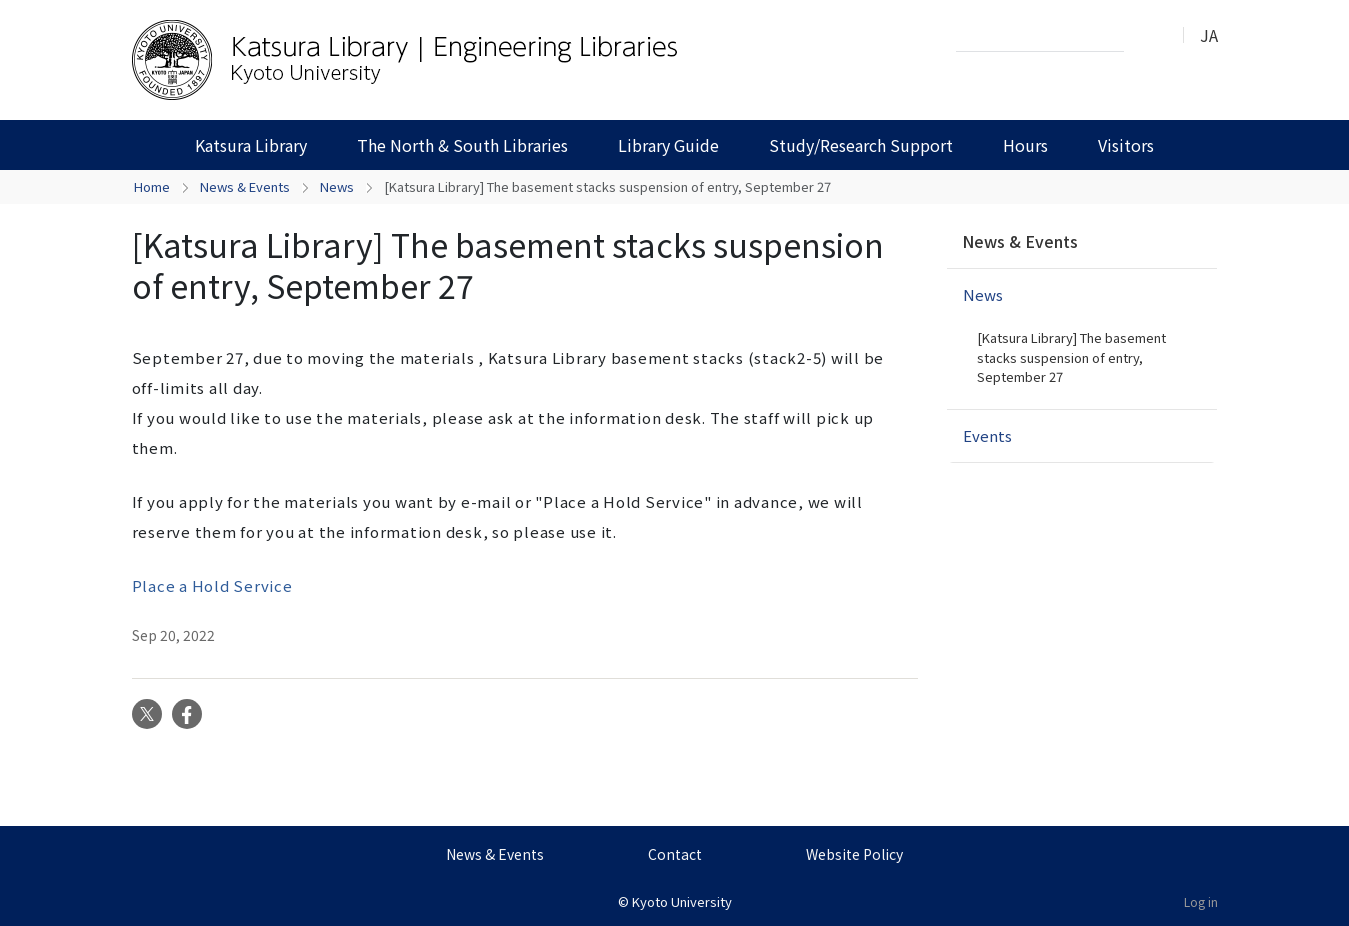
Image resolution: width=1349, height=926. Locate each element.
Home (152, 186)
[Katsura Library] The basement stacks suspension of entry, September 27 (1071, 357)
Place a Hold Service (212, 585)
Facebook (187, 714)
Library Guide (668, 145)
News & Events (245, 186)
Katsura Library (251, 145)
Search (1145, 36)
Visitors (1126, 145)
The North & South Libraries (462, 145)
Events (987, 435)
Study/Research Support (861, 145)
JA (1209, 35)
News (337, 186)
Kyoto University (682, 901)
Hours (1025, 145)
